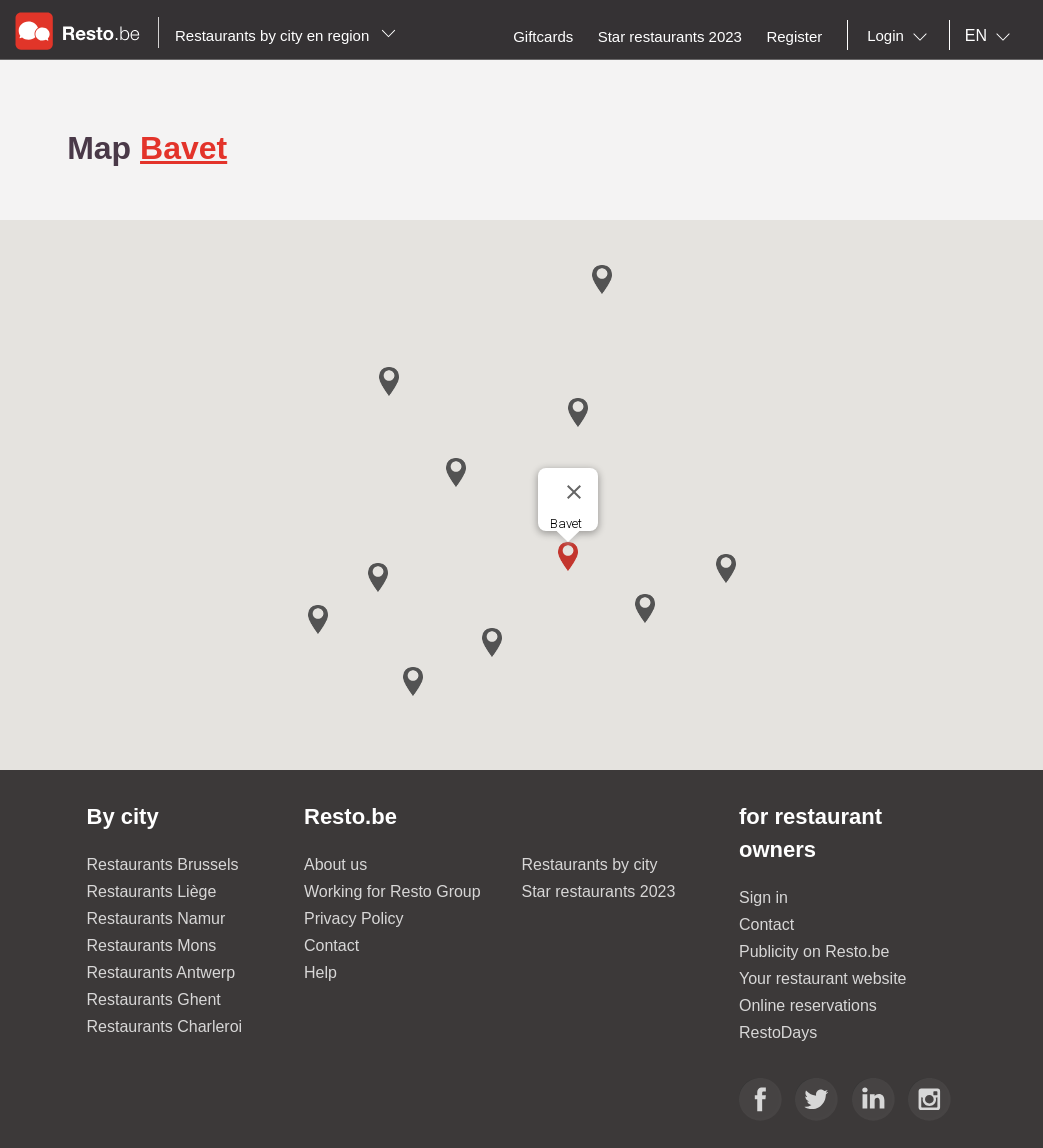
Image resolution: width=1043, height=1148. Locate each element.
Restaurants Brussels (163, 864)
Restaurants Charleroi (165, 1026)
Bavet (183, 148)
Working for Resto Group (392, 891)
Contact (331, 945)
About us (335, 864)
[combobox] (901, 36)
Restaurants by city (590, 864)
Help (320, 972)
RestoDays (778, 1032)
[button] (568, 556)
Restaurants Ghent (154, 999)
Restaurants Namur (156, 918)
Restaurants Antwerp (161, 972)
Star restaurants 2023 (599, 891)
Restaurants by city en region (285, 35)
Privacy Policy (354, 918)
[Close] (574, 492)
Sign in (763, 897)
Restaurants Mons (152, 945)
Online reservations (808, 1005)
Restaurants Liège (152, 891)
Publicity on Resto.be (814, 951)
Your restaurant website (823, 978)
